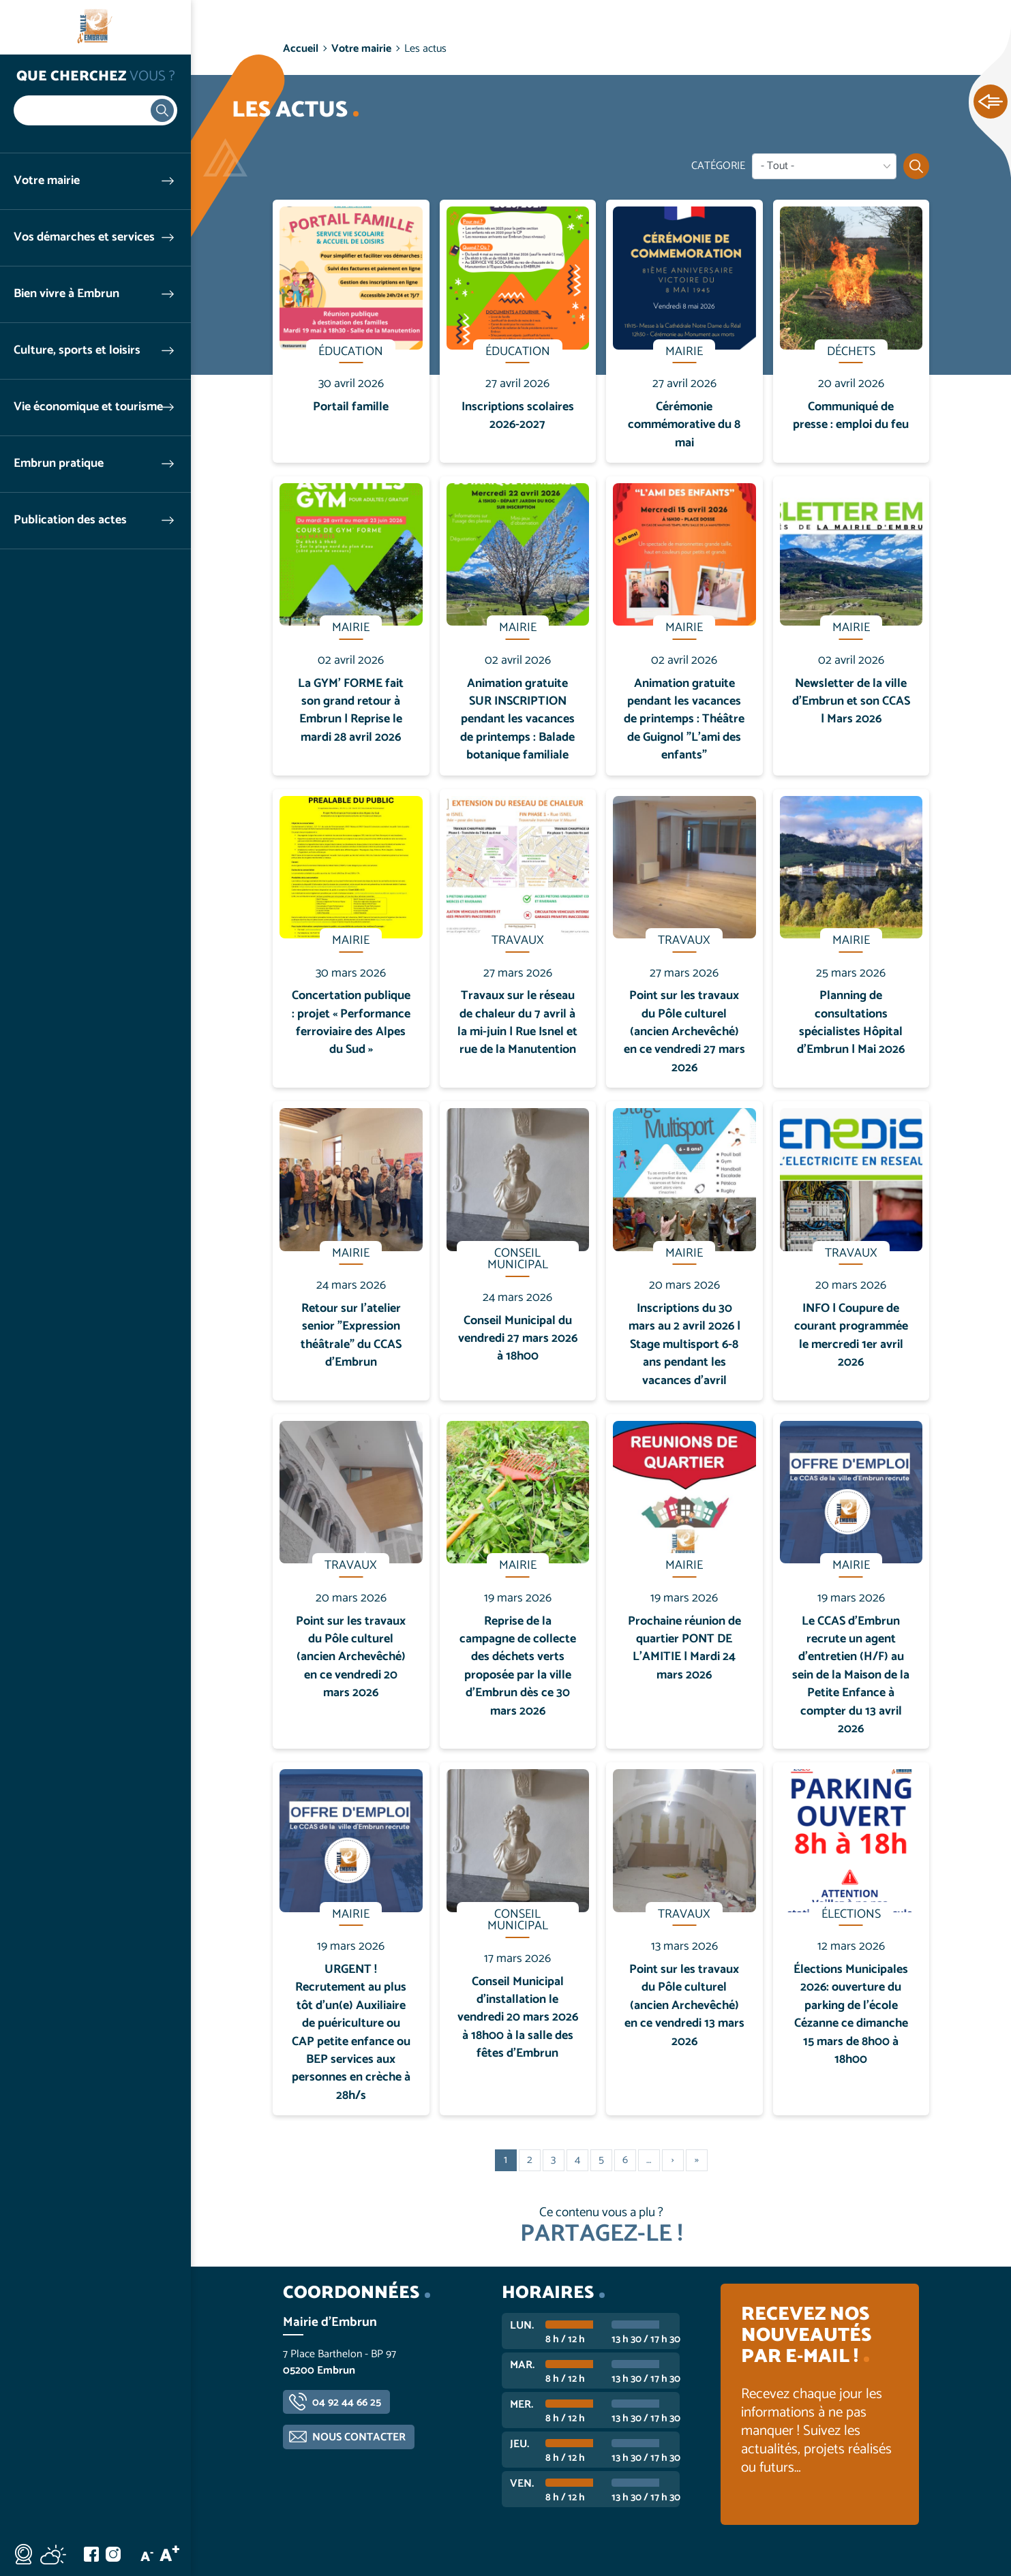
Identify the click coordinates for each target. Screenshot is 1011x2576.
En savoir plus (351, 476)
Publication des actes (70, 520)
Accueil (300, 49)
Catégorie (718, 166)
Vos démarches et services (84, 237)
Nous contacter (359, 2437)
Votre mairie (47, 181)
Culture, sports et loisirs (77, 351)
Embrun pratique (59, 464)
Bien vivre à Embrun (66, 294)
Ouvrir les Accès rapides (990, 102)
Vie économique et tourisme (88, 407)
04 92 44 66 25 (346, 2402)
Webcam (23, 2554)
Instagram (113, 2554)
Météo (53, 2554)
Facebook (91, 2554)
